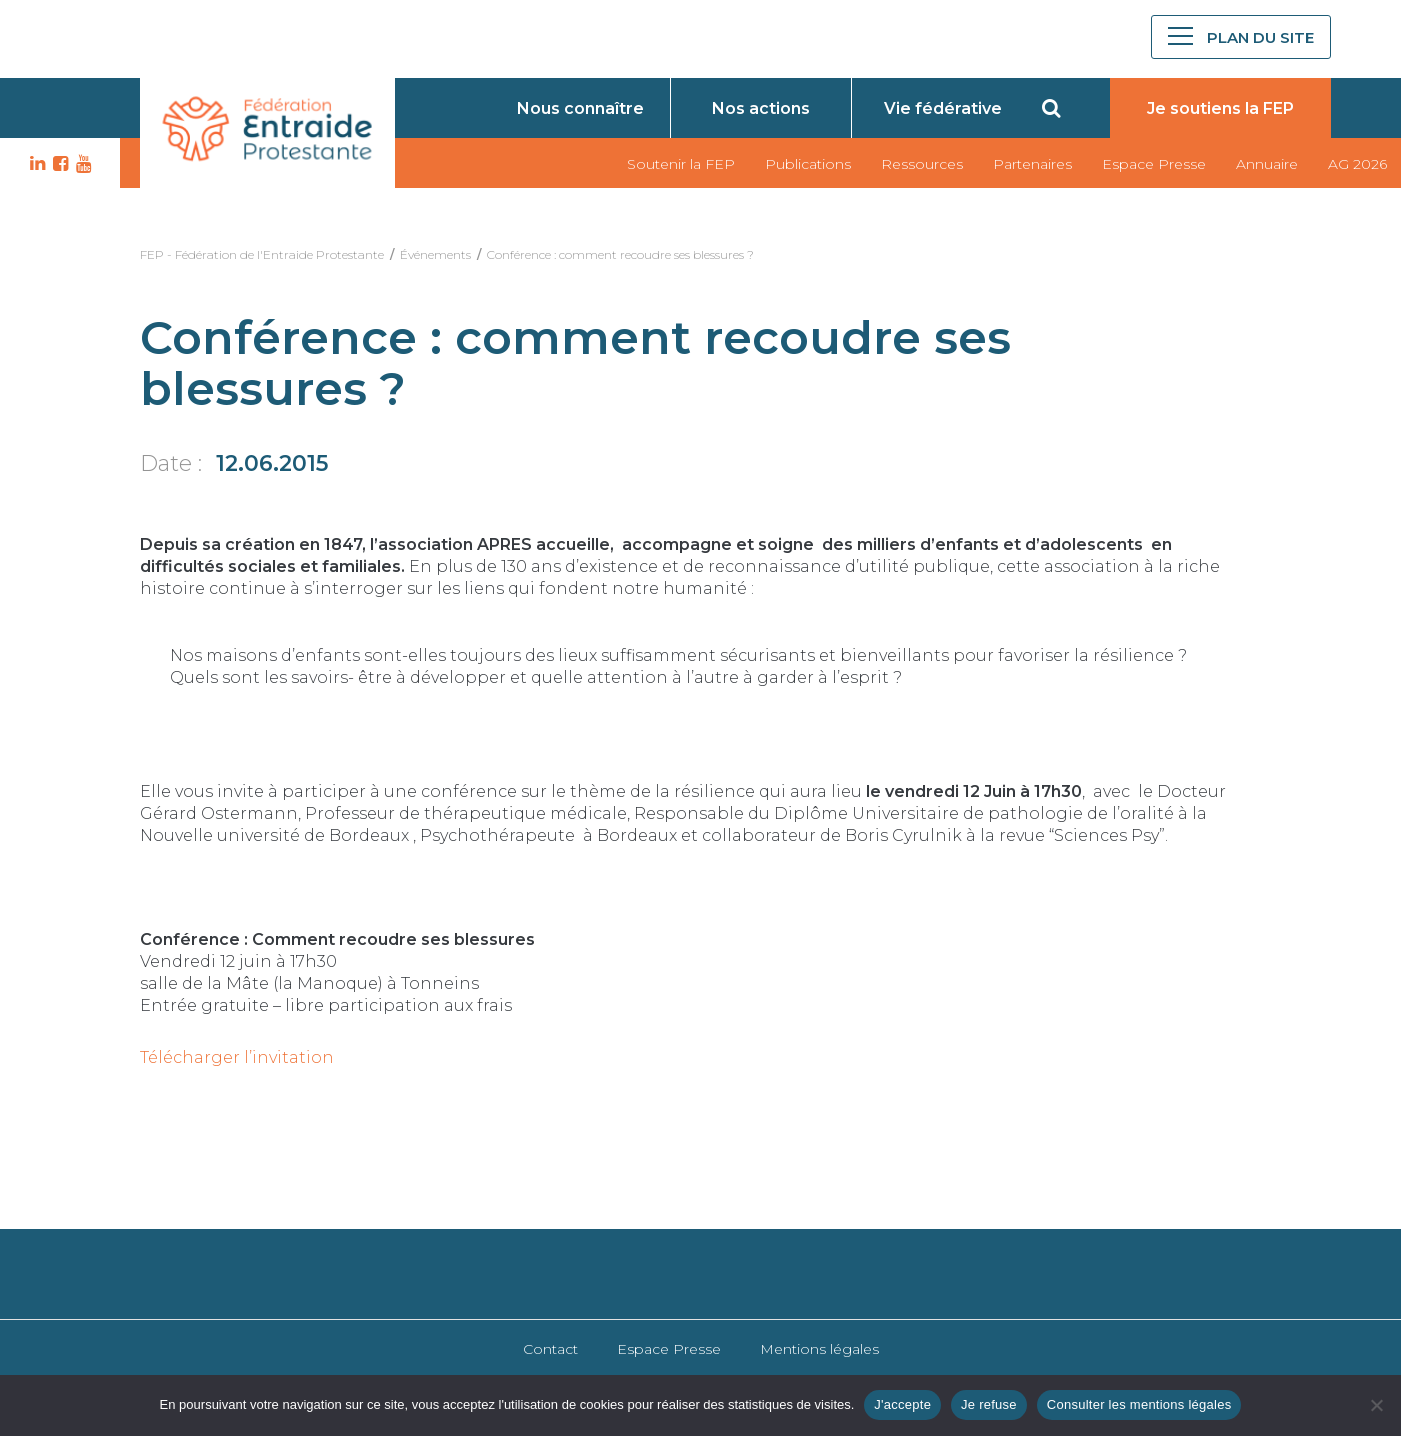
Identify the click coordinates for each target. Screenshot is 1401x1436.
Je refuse (989, 1404)
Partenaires (1032, 164)
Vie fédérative (943, 108)
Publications (808, 164)
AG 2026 (1357, 164)
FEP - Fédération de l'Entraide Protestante (262, 254)
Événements (435, 254)
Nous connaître (580, 108)
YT (81, 164)
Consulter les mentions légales (1139, 1404)
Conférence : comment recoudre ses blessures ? (620, 254)
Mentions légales (819, 1349)
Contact (550, 1349)
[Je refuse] (1376, 1405)
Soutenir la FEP (681, 164)
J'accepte (902, 1404)
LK (35, 164)
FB (58, 164)
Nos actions (761, 108)
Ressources (922, 164)
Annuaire (1267, 164)
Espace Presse (1154, 164)
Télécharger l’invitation (237, 1057)
